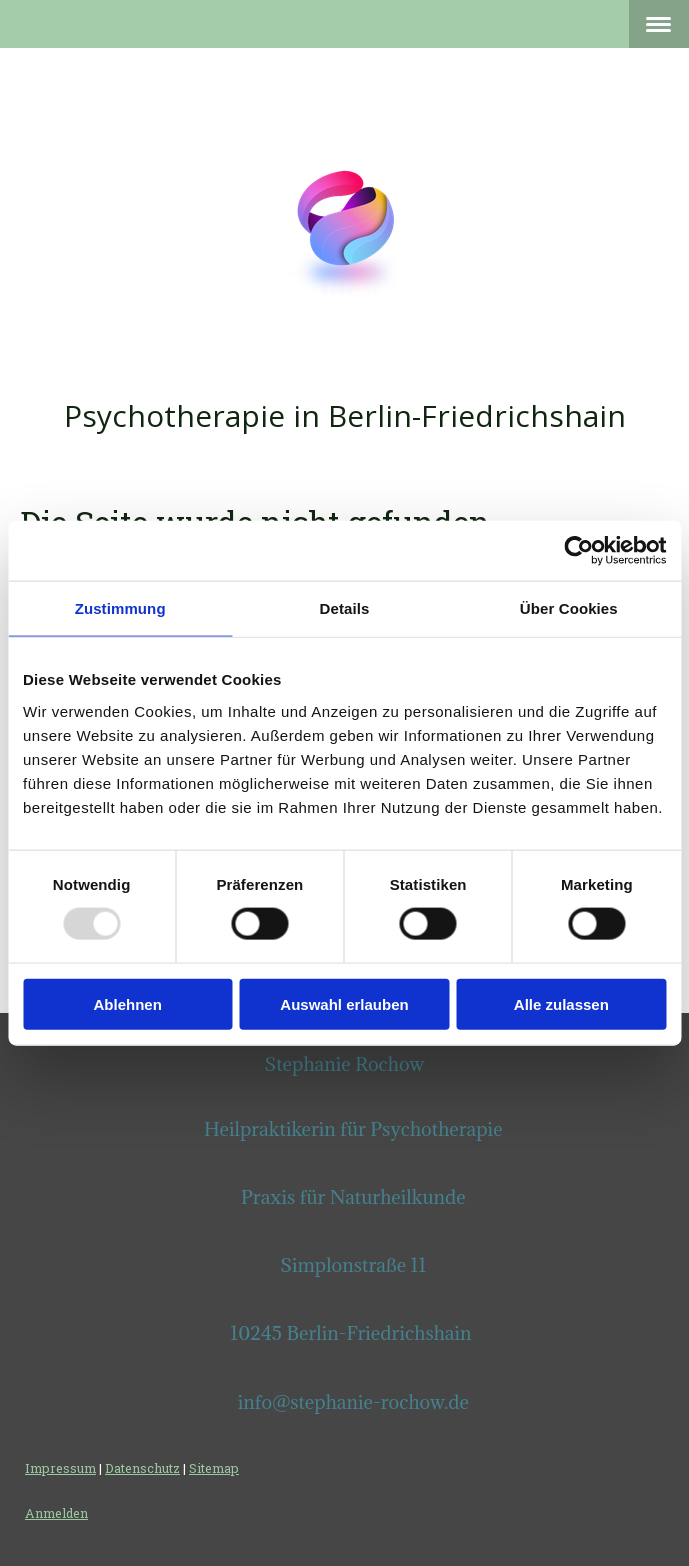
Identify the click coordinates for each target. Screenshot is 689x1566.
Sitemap (214, 1468)
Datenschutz (142, 1468)
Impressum (60, 1468)
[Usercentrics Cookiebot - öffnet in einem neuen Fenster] (578, 551)
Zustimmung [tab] (120, 608)
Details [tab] (345, 608)
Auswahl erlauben (344, 1003)
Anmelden (56, 1513)
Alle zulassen (561, 1003)
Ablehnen (128, 1003)
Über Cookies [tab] (569, 608)
